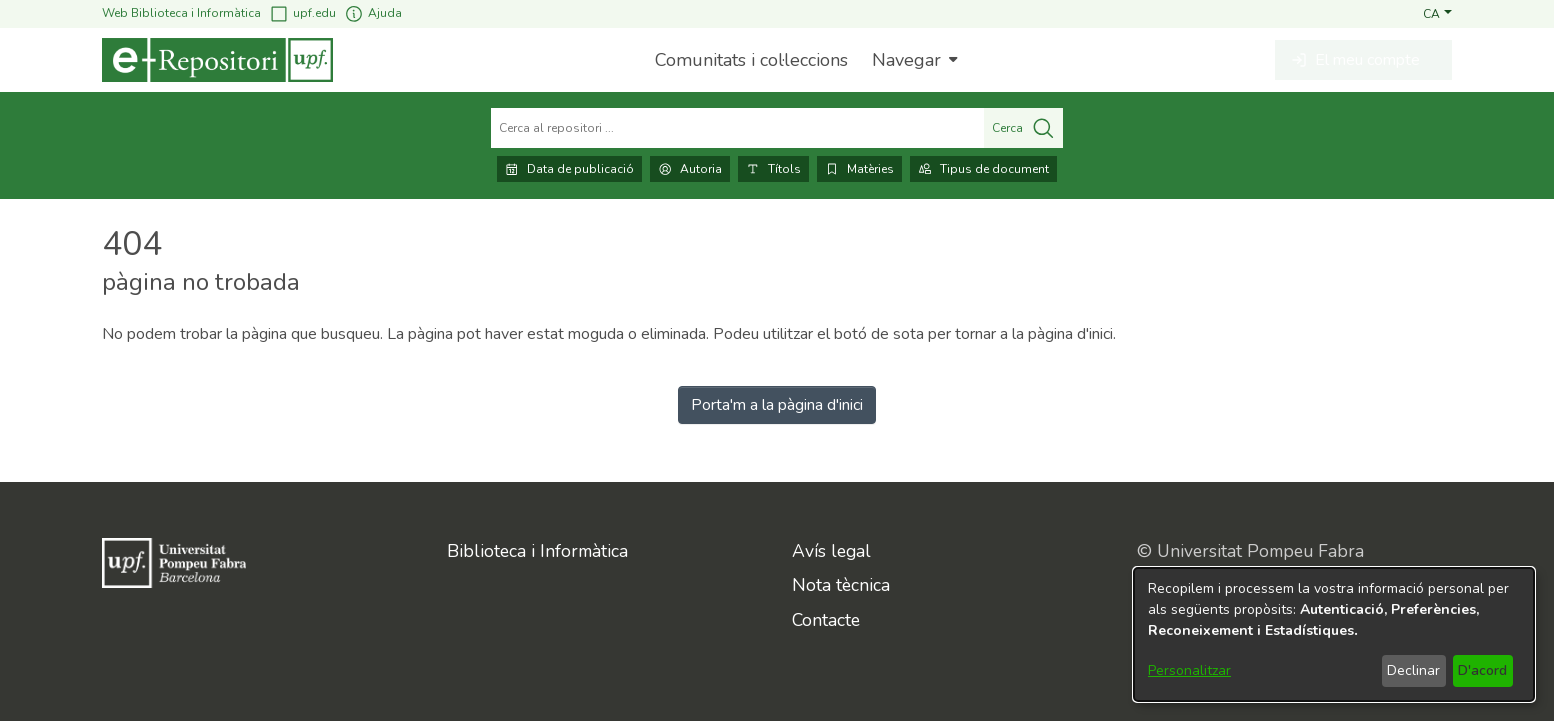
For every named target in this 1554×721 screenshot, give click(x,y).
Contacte (826, 620)
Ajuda (373, 13)
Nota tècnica (841, 585)
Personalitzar (1189, 670)
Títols (773, 169)
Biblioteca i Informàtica (537, 551)
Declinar (1413, 670)
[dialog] (1334, 634)
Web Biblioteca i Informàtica (181, 13)
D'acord (1482, 670)
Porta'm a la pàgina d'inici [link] (777, 405)
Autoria (690, 169)
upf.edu (302, 13)
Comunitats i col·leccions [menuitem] (751, 60)
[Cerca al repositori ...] (737, 128)
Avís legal (831, 551)
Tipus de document (983, 169)
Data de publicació (569, 169)
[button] (1437, 13)
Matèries (859, 169)
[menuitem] (912, 60)
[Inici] (217, 60)
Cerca (1023, 128)
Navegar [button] (906, 60)
